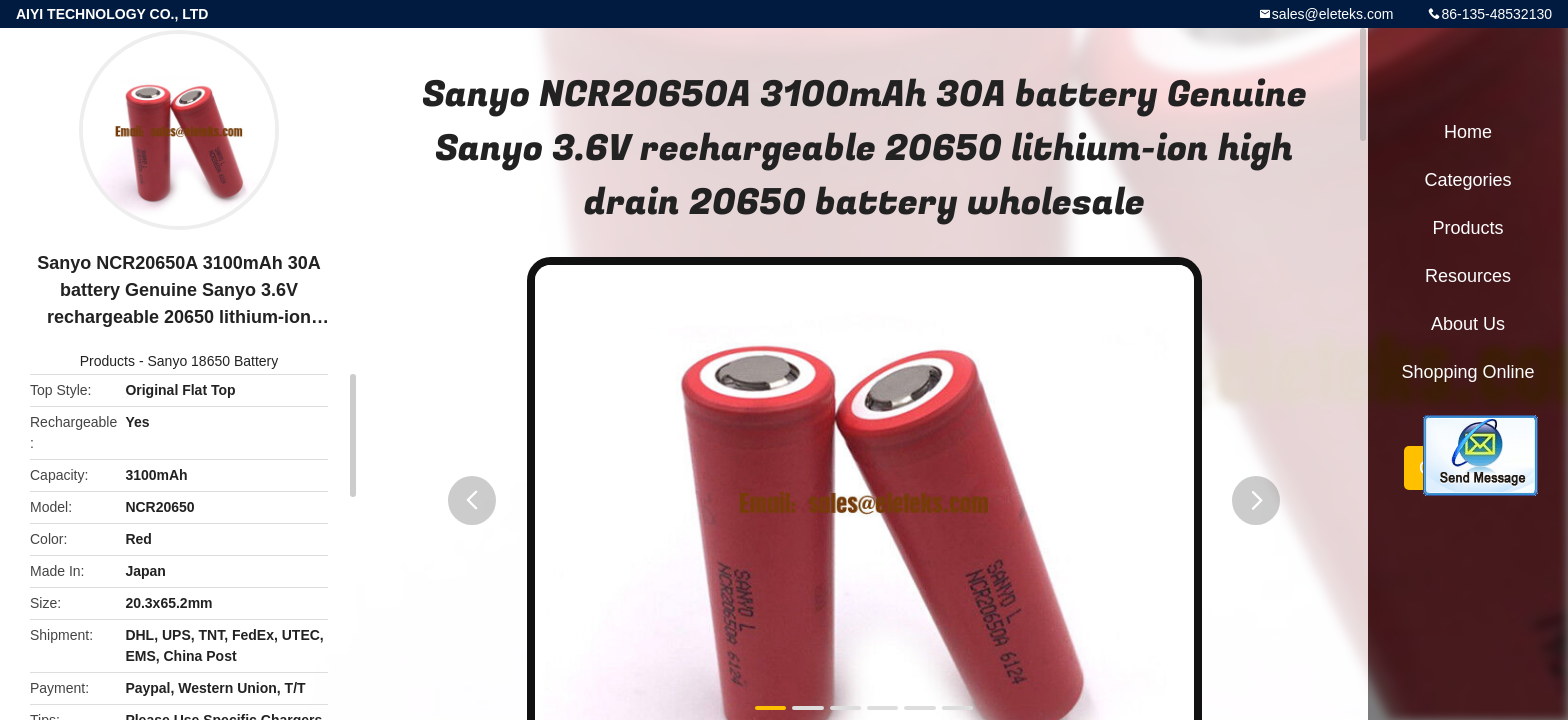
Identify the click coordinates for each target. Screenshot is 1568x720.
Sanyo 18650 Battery (212, 361)
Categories (1467, 180)
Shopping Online (1467, 372)
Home (1468, 132)
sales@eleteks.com (1333, 14)
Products (107, 361)
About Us (1468, 324)
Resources (1468, 276)
